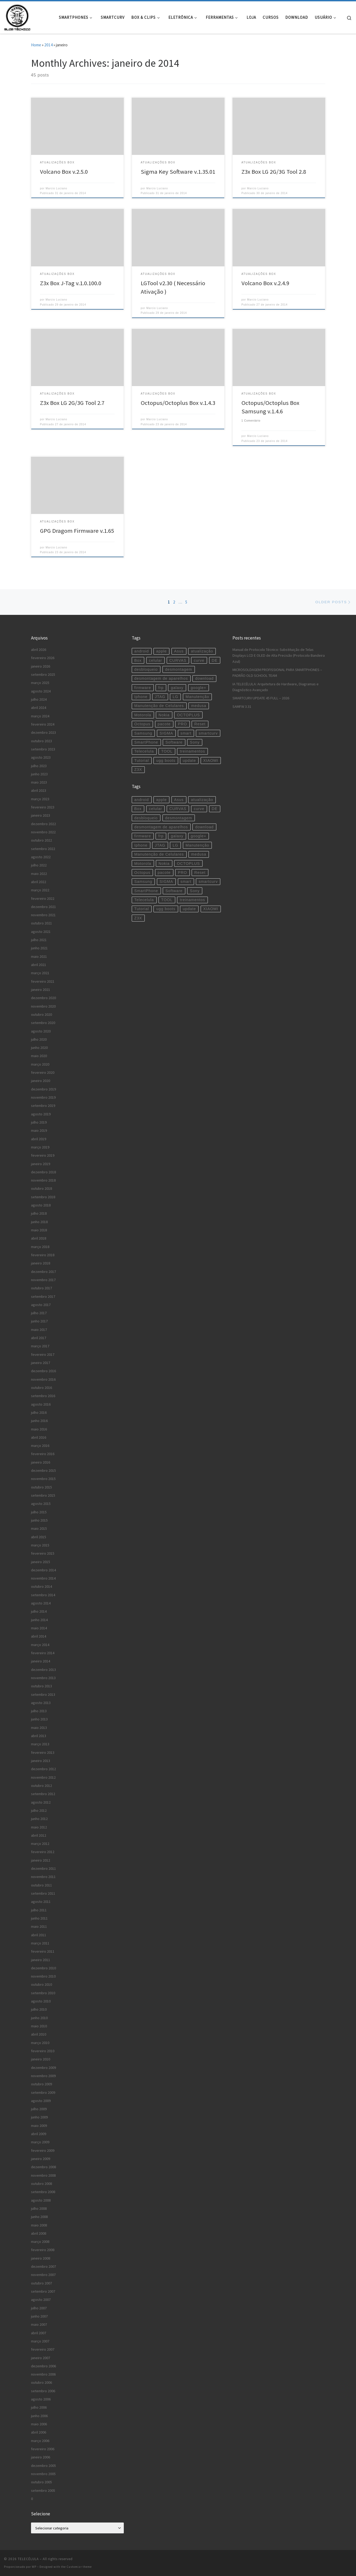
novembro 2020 (43, 1006)
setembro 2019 (43, 1105)
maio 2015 (39, 1528)
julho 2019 (39, 1122)
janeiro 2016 (40, 1462)
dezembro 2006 (43, 2366)
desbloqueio (146, 669)
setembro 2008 (43, 2191)
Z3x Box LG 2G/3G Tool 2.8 (273, 171)
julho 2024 (39, 699)
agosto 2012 (41, 1802)
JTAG (160, 697)
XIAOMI (210, 760)
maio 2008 (39, 2225)
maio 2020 (39, 1055)
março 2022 (40, 890)
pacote (164, 724)
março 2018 (40, 1246)
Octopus (142, 724)
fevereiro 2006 (42, 2449)
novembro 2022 (43, 832)
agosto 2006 (41, 2399)
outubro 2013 (41, 1686)
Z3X (138, 769)
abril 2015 (38, 1537)
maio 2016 (39, 1429)
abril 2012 (38, 1835)
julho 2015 (39, 1512)
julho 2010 (39, 2009)
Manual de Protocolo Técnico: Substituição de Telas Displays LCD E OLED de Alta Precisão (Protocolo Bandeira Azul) (278, 655)
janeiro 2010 (40, 2059)
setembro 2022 (43, 848)
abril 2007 (38, 2333)
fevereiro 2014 (42, 1653)
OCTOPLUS (188, 715)
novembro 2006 (43, 2374)
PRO (182, 724)
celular (155, 660)
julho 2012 (39, 1810)
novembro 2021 (43, 915)
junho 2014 (39, 1619)
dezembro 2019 (43, 1089)
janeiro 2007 (40, 2357)
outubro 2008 (41, 2183)
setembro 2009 (43, 2092)
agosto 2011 (41, 1901)
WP (34, 2567)
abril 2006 (38, 2432)
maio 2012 (39, 1827)
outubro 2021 (41, 923)
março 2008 (40, 2241)
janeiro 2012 (40, 1860)
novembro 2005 (43, 2473)
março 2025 (40, 682)
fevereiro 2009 (42, 2150)
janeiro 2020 (40, 1080)
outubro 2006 (41, 2382)
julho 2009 (39, 2109)
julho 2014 (39, 1611)
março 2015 (40, 1545)
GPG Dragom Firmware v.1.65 (77, 530)
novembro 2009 (43, 2075)
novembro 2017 (43, 1279)
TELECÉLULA (28, 2559)
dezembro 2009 (43, 2067)
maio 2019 (39, 1130)
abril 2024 (38, 707)
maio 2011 (39, 1926)
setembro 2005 (43, 2490)
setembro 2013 (43, 1694)
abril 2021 (38, 964)
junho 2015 (39, 1520)
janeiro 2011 (40, 1959)
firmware (142, 688)
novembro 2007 (43, 2274)
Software (174, 742)
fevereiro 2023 (42, 807)
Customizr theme (79, 2567)
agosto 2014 (41, 1603)
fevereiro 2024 (42, 724)
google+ (198, 688)
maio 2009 (39, 2125)
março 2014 (40, 1644)
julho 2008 (39, 2208)
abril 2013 (38, 1735)
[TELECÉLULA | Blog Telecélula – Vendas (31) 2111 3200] (17, 16)
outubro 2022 (41, 840)
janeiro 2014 (40, 1661)
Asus (179, 651)
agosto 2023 (41, 757)
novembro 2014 (43, 1578)
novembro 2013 (43, 1677)
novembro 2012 (43, 1777)
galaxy (177, 688)
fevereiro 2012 (42, 1851)
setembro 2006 (43, 2391)
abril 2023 (38, 790)
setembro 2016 (43, 1395)
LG (175, 697)
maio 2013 (39, 1727)
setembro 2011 (43, 1893)
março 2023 (40, 799)
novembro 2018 (43, 1180)
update (189, 760)
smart (186, 733)
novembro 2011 (43, 1876)
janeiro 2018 (40, 1263)
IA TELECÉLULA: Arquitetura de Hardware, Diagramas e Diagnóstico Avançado (275, 687)
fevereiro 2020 (42, 1072)
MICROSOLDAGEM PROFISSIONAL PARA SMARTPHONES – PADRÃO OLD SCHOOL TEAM (277, 672)
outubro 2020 (41, 1014)
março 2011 (40, 1943)
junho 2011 (39, 1918)
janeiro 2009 (40, 2158)
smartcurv (208, 733)
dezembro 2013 (43, 1669)
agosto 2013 (41, 1702)
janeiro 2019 (40, 1163)
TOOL (167, 751)
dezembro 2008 (43, 2166)
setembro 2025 (43, 674)
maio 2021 (39, 956)
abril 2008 (38, 2233)
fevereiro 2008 (42, 2249)
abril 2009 (38, 2133)
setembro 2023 (43, 749)
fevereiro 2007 (42, 2349)
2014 (48, 44)
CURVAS (178, 660)
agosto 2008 (41, 2200)
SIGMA (166, 733)
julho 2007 (39, 2308)
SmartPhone (146, 742)
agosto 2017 (41, 1304)
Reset (200, 724)
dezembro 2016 (43, 1370)
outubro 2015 (41, 1487)
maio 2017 (39, 1329)
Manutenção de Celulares (159, 706)
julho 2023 (39, 765)
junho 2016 (39, 1420)
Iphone (141, 697)
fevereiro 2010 (42, 2051)
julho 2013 (39, 1711)
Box (138, 660)
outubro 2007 (41, 2283)
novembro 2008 (43, 2175)
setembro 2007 (43, 2291)
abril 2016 (38, 1437)
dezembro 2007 (43, 2266)
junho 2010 (39, 2017)
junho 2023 (39, 774)
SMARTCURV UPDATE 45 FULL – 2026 (260, 698)
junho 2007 (39, 2316)
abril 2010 (38, 2034)
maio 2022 (39, 873)
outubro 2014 (41, 1586)
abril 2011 (38, 1935)
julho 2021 (39, 939)
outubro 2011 (41, 1885)
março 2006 (40, 2440)
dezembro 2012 (43, 1768)
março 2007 (40, 2341)
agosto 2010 (41, 2001)
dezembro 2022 (43, 823)
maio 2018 (39, 1230)
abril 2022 (38, 881)
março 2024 (40, 716)
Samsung (143, 733)
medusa (198, 706)
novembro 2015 (43, 1478)
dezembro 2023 (43, 732)
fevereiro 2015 (42, 1553)
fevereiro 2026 (42, 657)
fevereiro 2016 (42, 1453)
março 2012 (40, 1843)
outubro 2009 (41, 2084)
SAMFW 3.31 (241, 706)
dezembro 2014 (43, 1570)
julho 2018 (39, 1213)
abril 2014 (38, 1636)
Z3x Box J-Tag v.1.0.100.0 (70, 283)
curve (199, 660)
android (141, 651)
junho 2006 (39, 2415)
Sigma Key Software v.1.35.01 (178, 171)
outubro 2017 (41, 1288)
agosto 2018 (41, 1205)
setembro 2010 (43, 1993)
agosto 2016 (41, 1404)
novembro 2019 (43, 1097)
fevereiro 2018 (42, 1255)
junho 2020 (39, 1047)
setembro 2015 (43, 1495)
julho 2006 (39, 2407)
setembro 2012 (43, 1793)
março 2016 (40, 1445)
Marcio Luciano (56, 188)
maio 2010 (39, 2026)
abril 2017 (38, 1337)
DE (215, 660)
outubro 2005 (41, 2482)
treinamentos (192, 751)
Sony (195, 742)
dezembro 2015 (43, 1470)
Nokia (164, 715)
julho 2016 (39, 1412)
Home (36, 44)
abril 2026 (38, 649)
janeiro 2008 (40, 2258)
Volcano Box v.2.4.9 (265, 283)
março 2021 (40, 973)
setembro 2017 (43, 1296)
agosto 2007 (41, 2299)
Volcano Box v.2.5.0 (64, 171)
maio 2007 (39, 2324)
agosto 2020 (41, 1031)
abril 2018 (38, 1238)
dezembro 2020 (43, 997)
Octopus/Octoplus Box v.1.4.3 (178, 402)
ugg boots (165, 760)
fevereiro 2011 (42, 1951)
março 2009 (40, 2142)
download (204, 678)
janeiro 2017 (40, 1362)
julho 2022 (39, 865)
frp (161, 688)
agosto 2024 (41, 691)
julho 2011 (39, 1910)
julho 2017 (39, 1313)
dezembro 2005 (43, 2465)
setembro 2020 (43, 1022)
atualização (202, 651)
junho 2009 (39, 2117)
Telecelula (144, 751)
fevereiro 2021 (42, 981)
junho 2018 (39, 1221)
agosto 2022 (41, 857)
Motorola (142, 715)
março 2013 (40, 1744)
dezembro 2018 (43, 1172)
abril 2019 (38, 1139)
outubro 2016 (41, 1387)
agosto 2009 (41, 2100)
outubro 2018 (41, 1188)
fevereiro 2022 (42, 898)
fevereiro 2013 (42, 1752)
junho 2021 (39, 948)
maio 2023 (39, 782)
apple (161, 651)
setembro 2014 (43, 1595)
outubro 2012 (41, 1785)
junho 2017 (39, 1321)
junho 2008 (39, 2216)
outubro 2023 (41, 741)
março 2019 (40, 1147)
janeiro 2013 (40, 1760)
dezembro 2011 (43, 1868)
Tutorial (141, 760)
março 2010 (40, 2042)
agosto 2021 (41, 931)
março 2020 (40, 1064)
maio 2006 (39, 2424)
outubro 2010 (41, 1984)
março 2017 (40, 1346)
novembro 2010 (43, 1976)
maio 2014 (39, 1628)
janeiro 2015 (40, 1561)
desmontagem (178, 669)
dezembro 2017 (43, 1271)
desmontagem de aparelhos (161, 678)
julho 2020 (39, 1039)
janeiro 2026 (40, 666)
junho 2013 (39, 1719)
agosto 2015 (41, 1503)
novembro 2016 (43, 1379)
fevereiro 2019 (42, 1155)
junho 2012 (39, 1818)
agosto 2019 (41, 1114)
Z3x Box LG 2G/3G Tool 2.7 (72, 402)
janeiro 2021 (40, 989)
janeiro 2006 (40, 2457)
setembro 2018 (43, 1197)
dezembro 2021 (43, 906)
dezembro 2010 (43, 1968)
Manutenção (197, 697)
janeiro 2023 (40, 815)
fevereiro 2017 (42, 1354)
